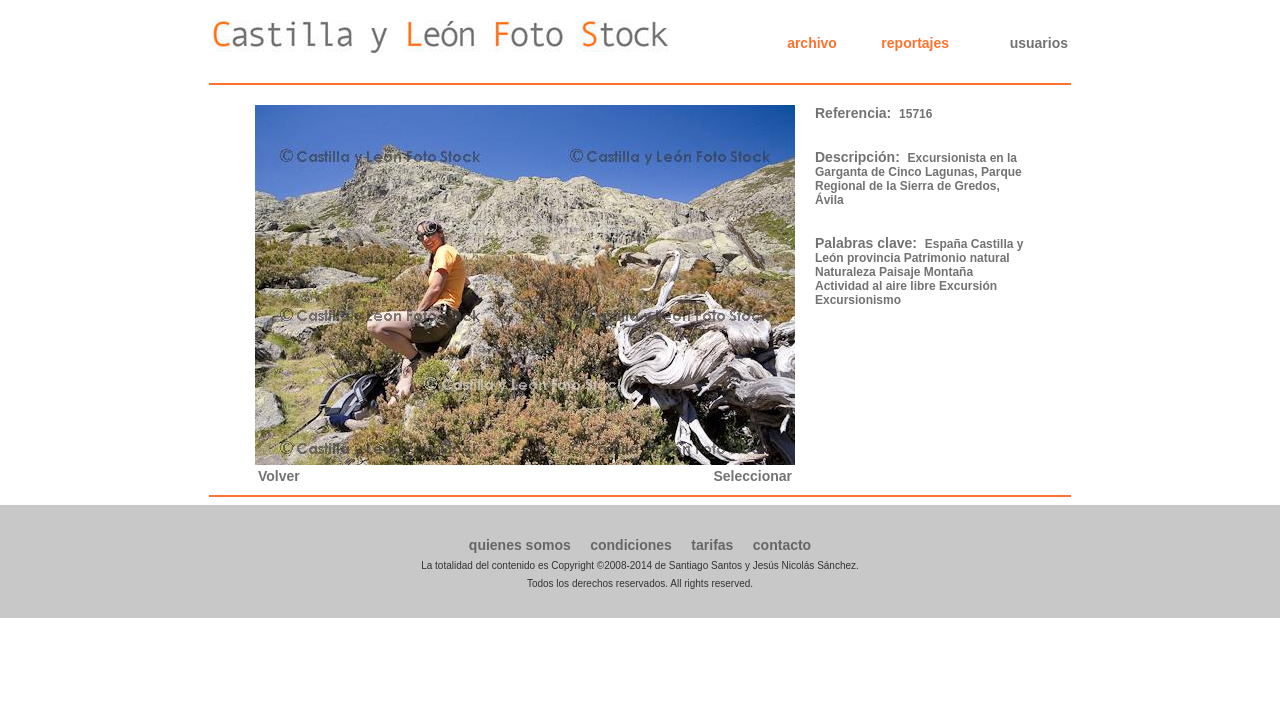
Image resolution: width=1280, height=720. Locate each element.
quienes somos (520, 545)
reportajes (915, 43)
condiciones (631, 545)
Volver (279, 476)
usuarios (1039, 43)
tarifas (712, 545)
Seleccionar (752, 476)
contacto (782, 545)
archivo (812, 43)
